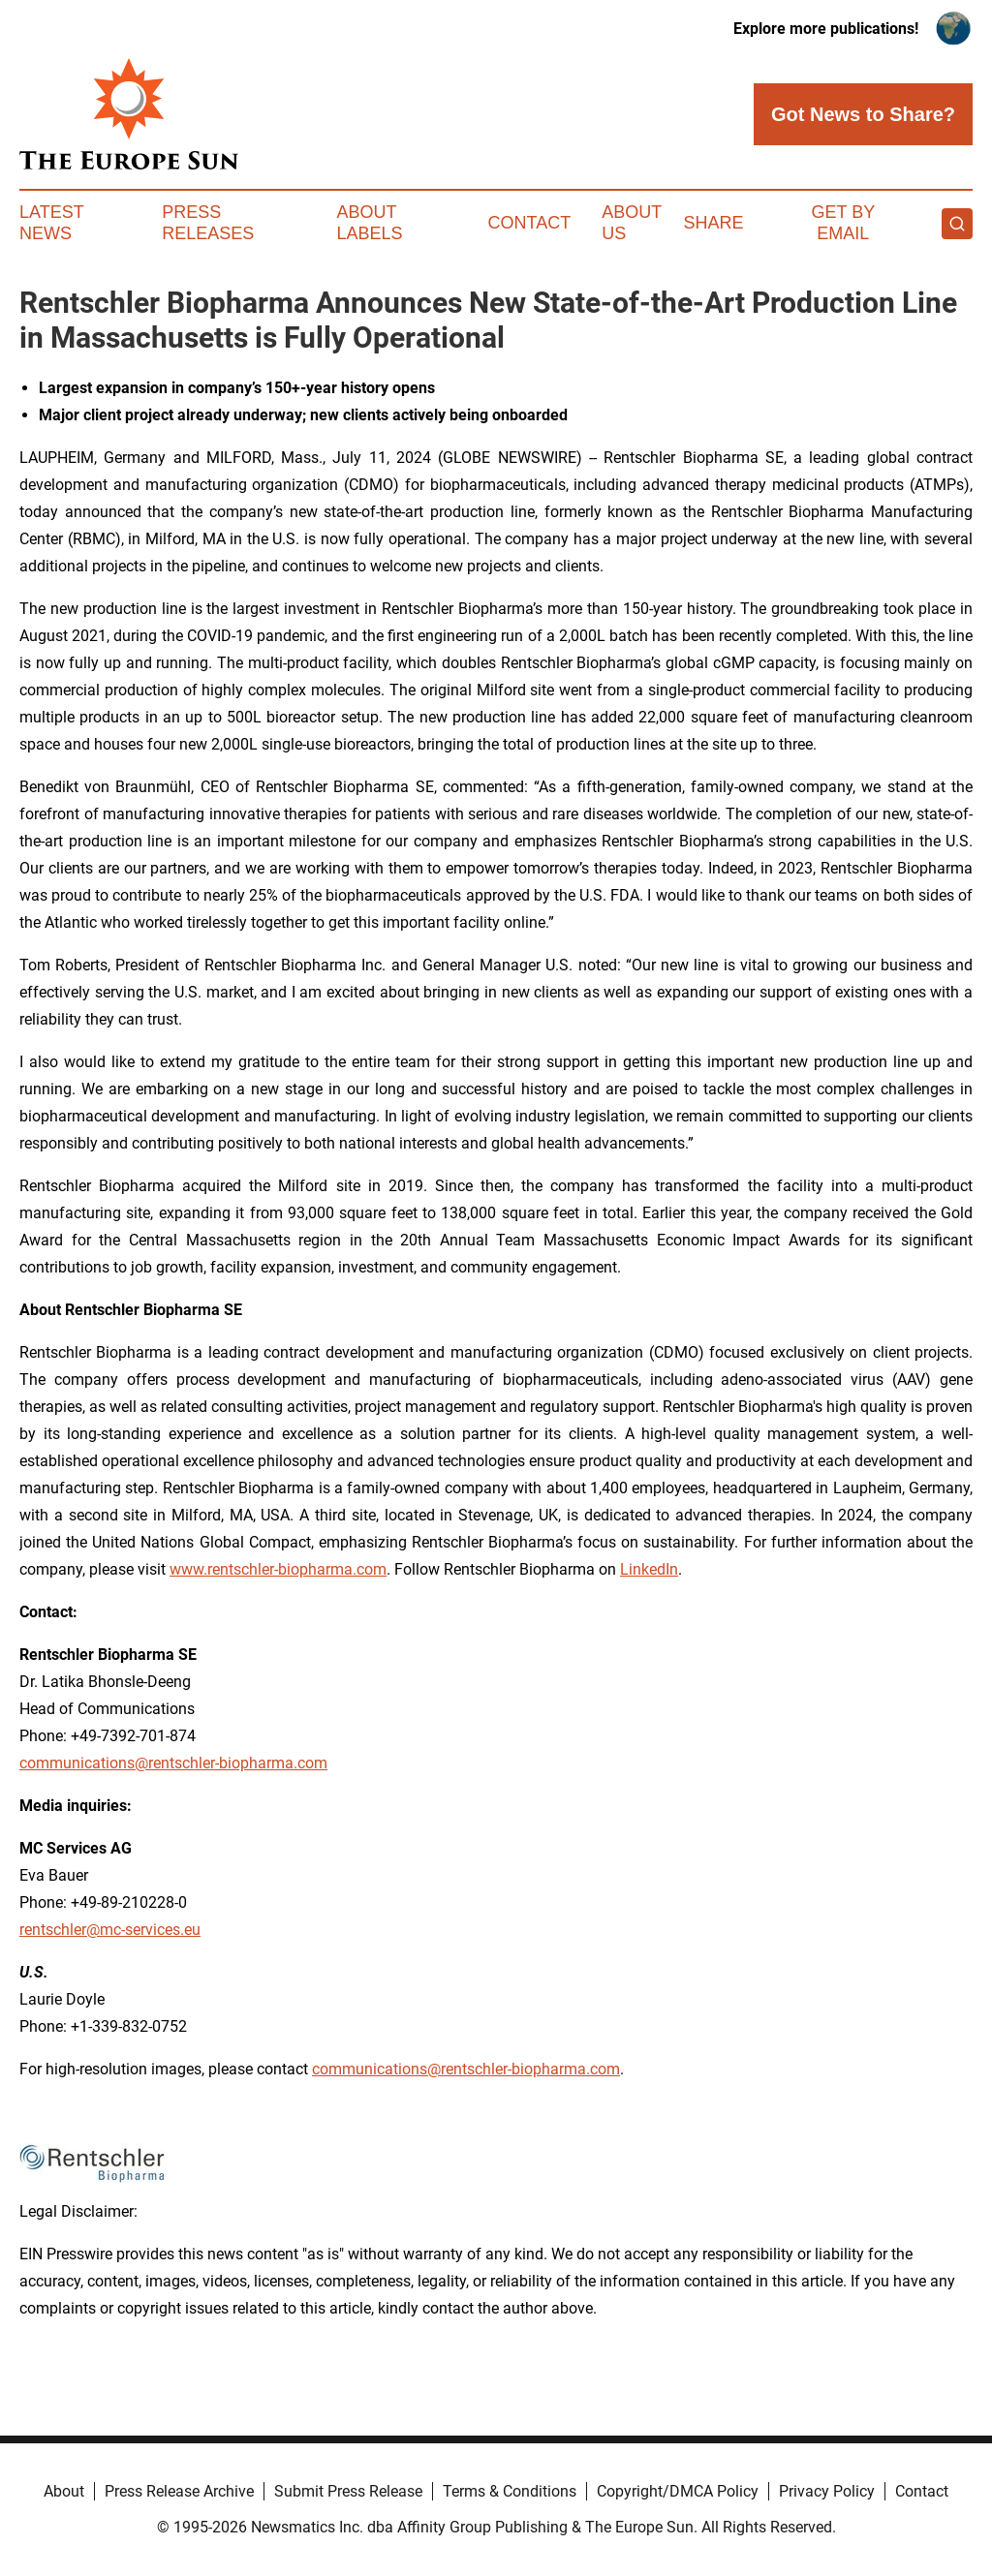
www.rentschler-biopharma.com (278, 1569)
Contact (529, 222)
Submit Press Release (348, 2491)
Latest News (51, 222)
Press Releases (208, 222)
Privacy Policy (827, 2491)
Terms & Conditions (509, 2491)
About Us (632, 222)
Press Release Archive (179, 2491)
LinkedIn (649, 1569)
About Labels (370, 222)
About (64, 2491)
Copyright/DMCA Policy (678, 2491)
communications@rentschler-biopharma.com (173, 1763)
